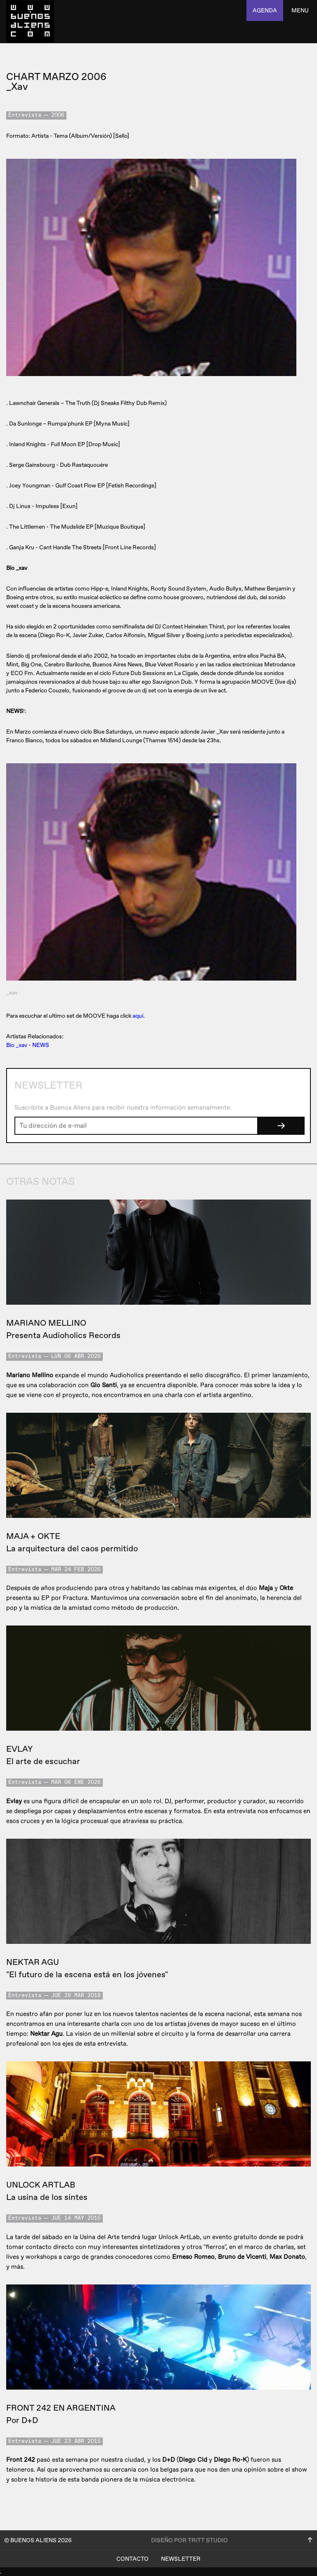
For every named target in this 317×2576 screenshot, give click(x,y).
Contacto (132, 2558)
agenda (265, 10)
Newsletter (181, 2558)
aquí (137, 1015)
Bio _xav (16, 1045)
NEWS (40, 1045)
